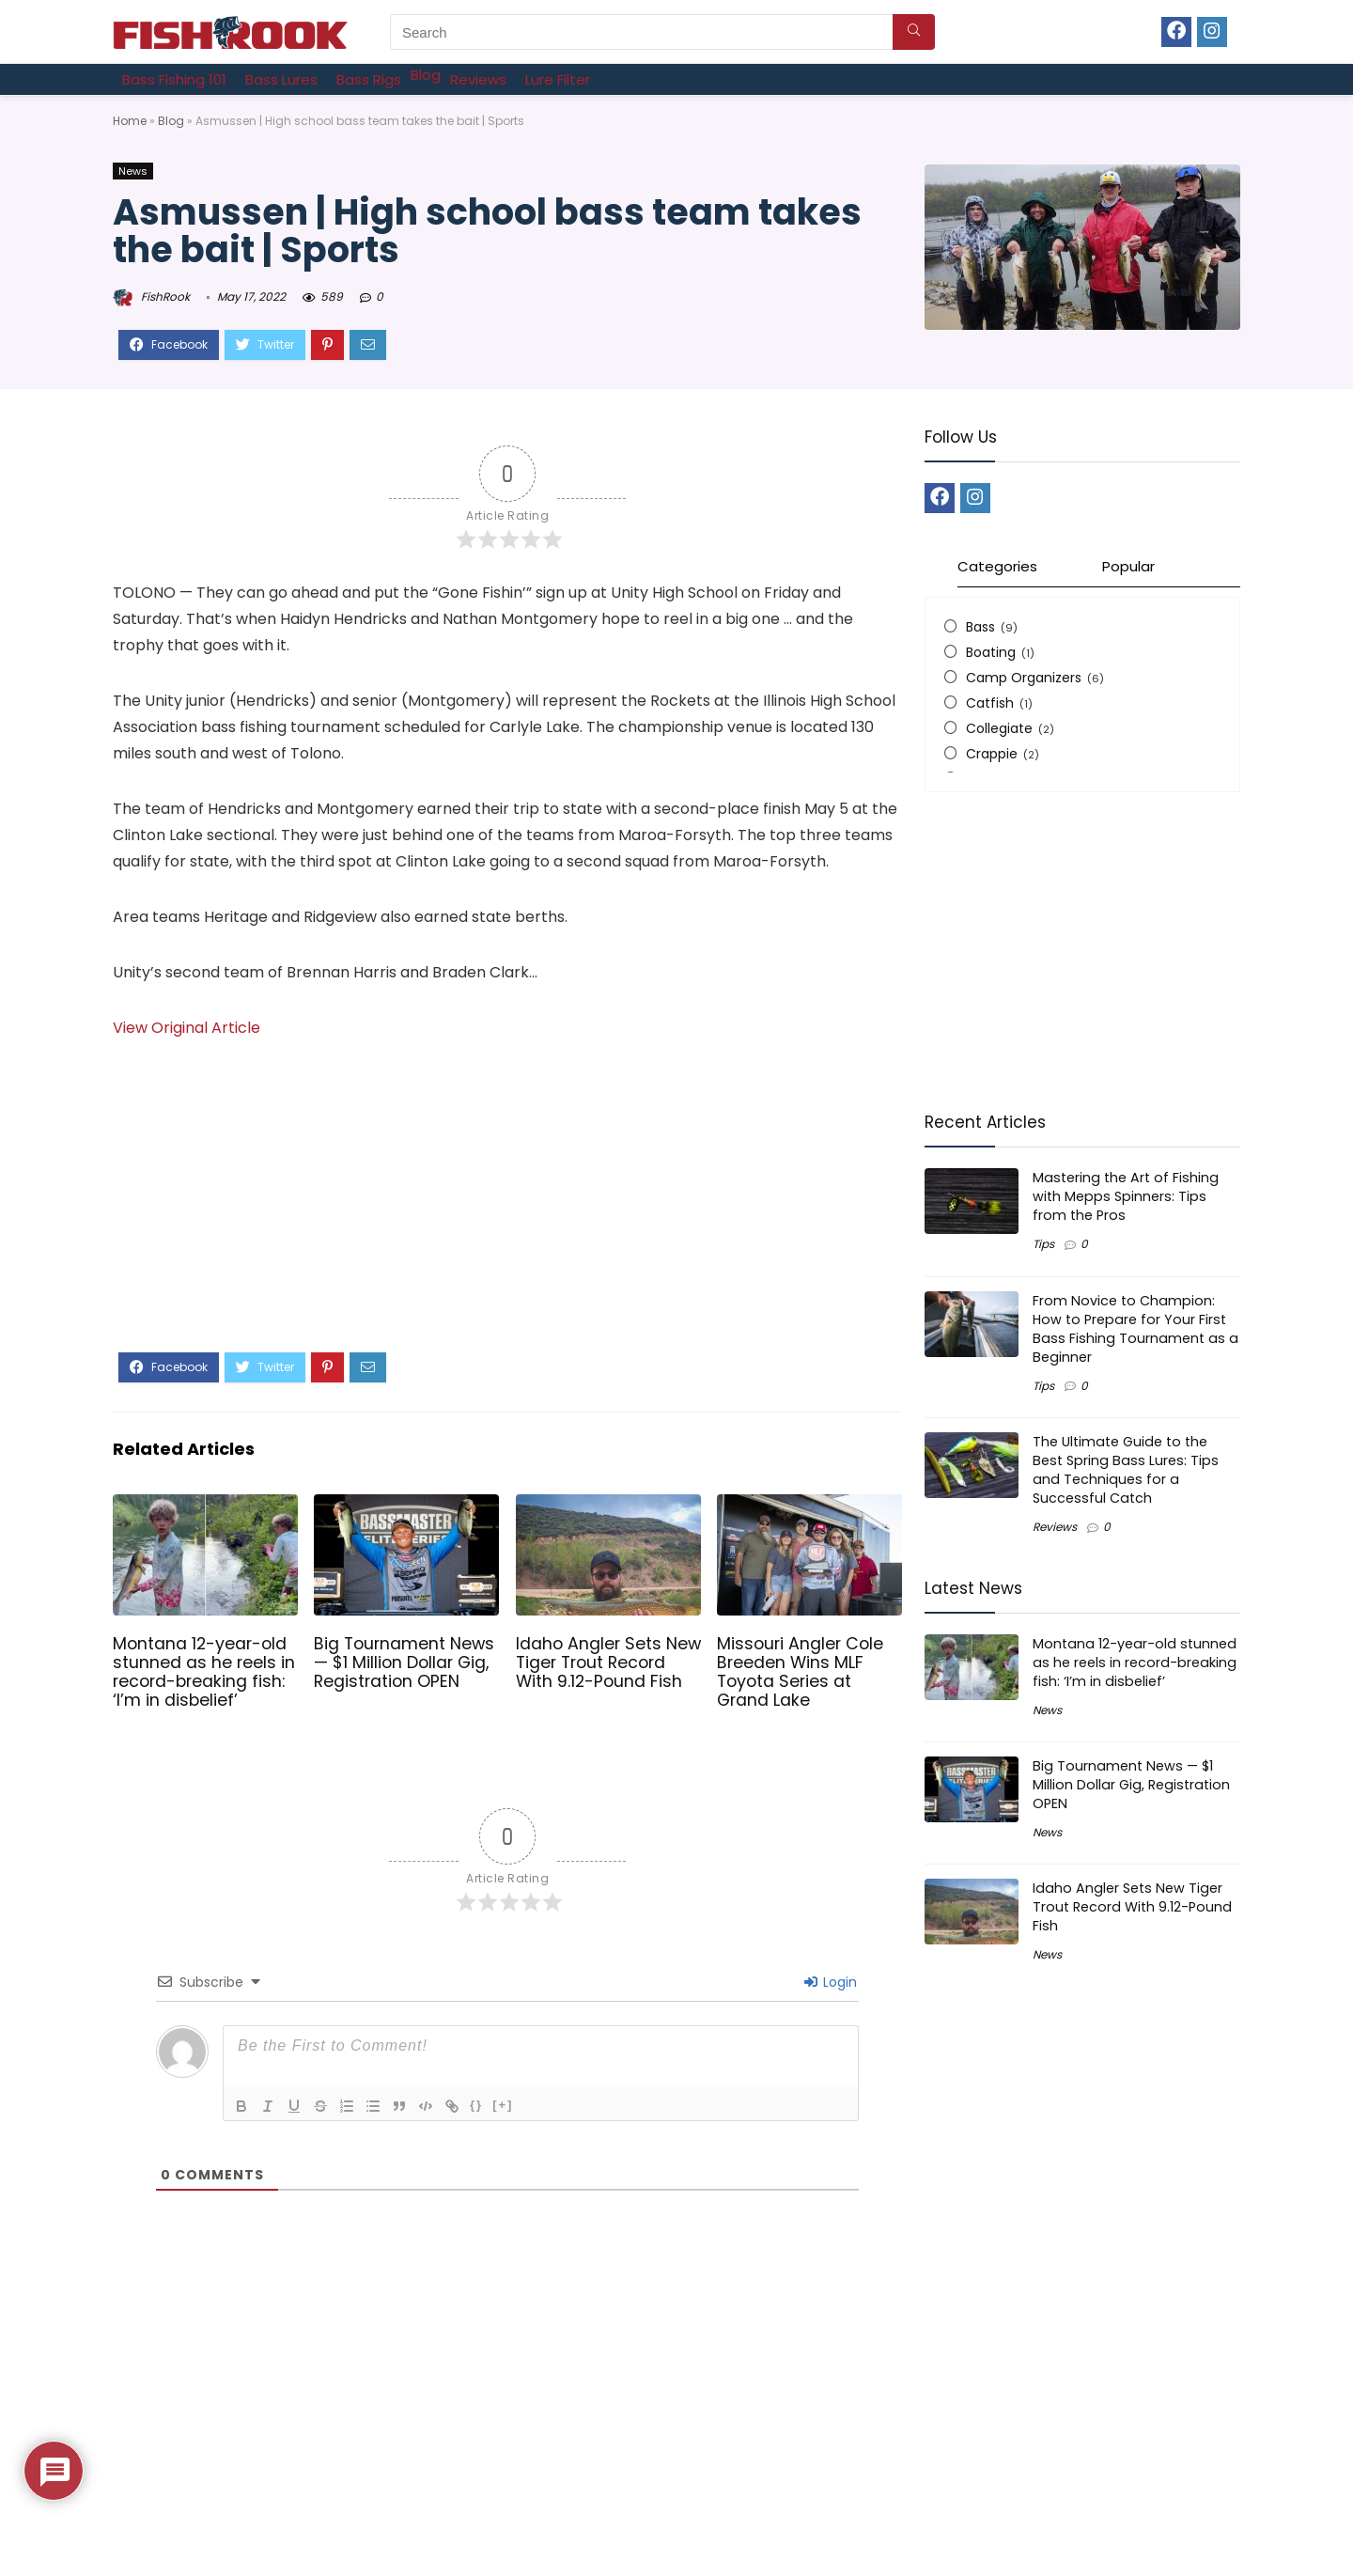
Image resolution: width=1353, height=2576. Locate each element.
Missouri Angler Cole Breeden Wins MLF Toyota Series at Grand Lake (800, 1671)
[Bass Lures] (281, 79)
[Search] (914, 32)
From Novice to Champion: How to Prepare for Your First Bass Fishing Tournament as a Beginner (1135, 1328)
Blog (171, 121)
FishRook (151, 296)
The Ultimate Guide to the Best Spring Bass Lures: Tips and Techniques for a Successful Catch (1126, 1469)
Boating (991, 652)
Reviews (1055, 1527)
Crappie (992, 753)
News (133, 171)
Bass (980, 626)
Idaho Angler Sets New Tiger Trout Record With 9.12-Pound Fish (608, 1662)
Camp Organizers (1023, 677)
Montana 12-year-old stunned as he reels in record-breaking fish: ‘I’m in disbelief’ (204, 1671)
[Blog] (426, 75)
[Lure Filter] (557, 79)
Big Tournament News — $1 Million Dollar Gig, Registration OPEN (404, 1662)
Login (830, 1982)
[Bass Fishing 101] (174, 79)
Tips (1043, 1244)
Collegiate (999, 728)
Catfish (990, 703)
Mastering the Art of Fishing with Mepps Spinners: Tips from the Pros (1126, 1196)
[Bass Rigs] (369, 79)
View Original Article (186, 1027)
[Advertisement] (507, 1211)
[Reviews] (478, 79)
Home (130, 121)
